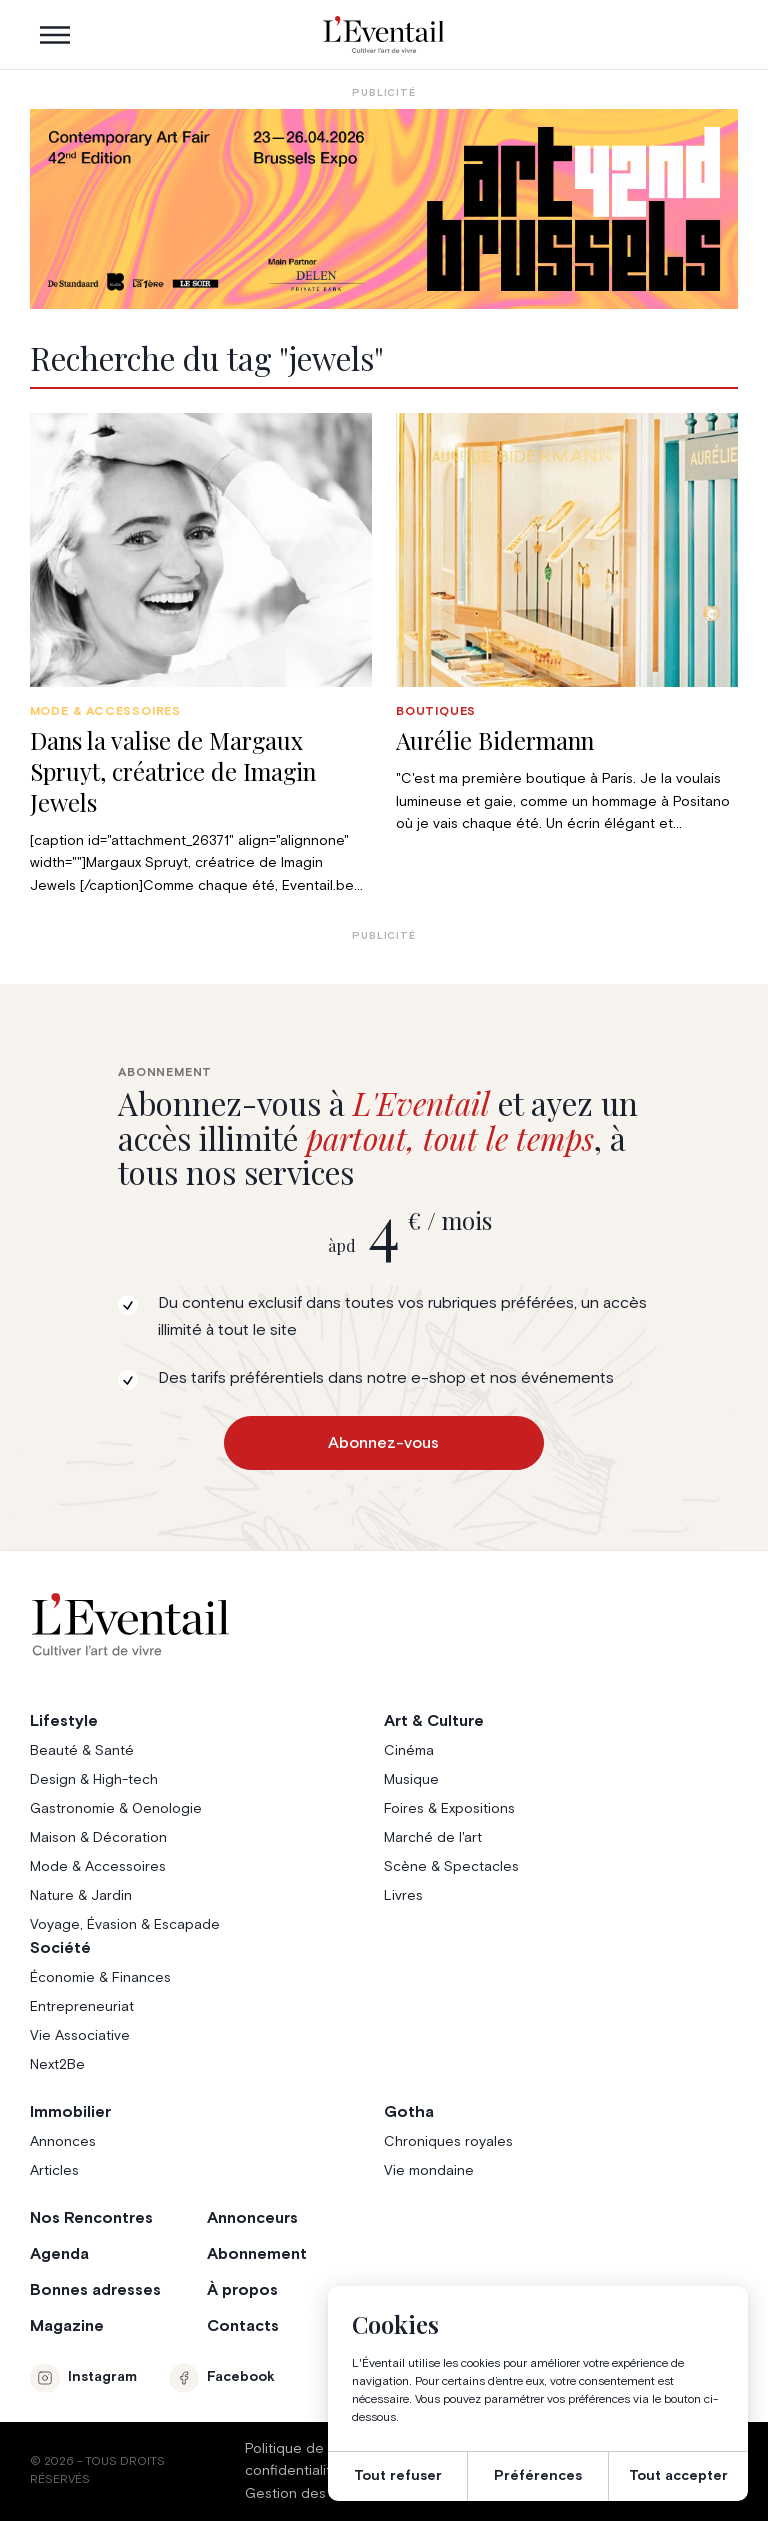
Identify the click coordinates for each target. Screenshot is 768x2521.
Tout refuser (398, 2476)
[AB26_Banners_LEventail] (384, 209)
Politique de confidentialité (292, 2460)
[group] (201, 654)
